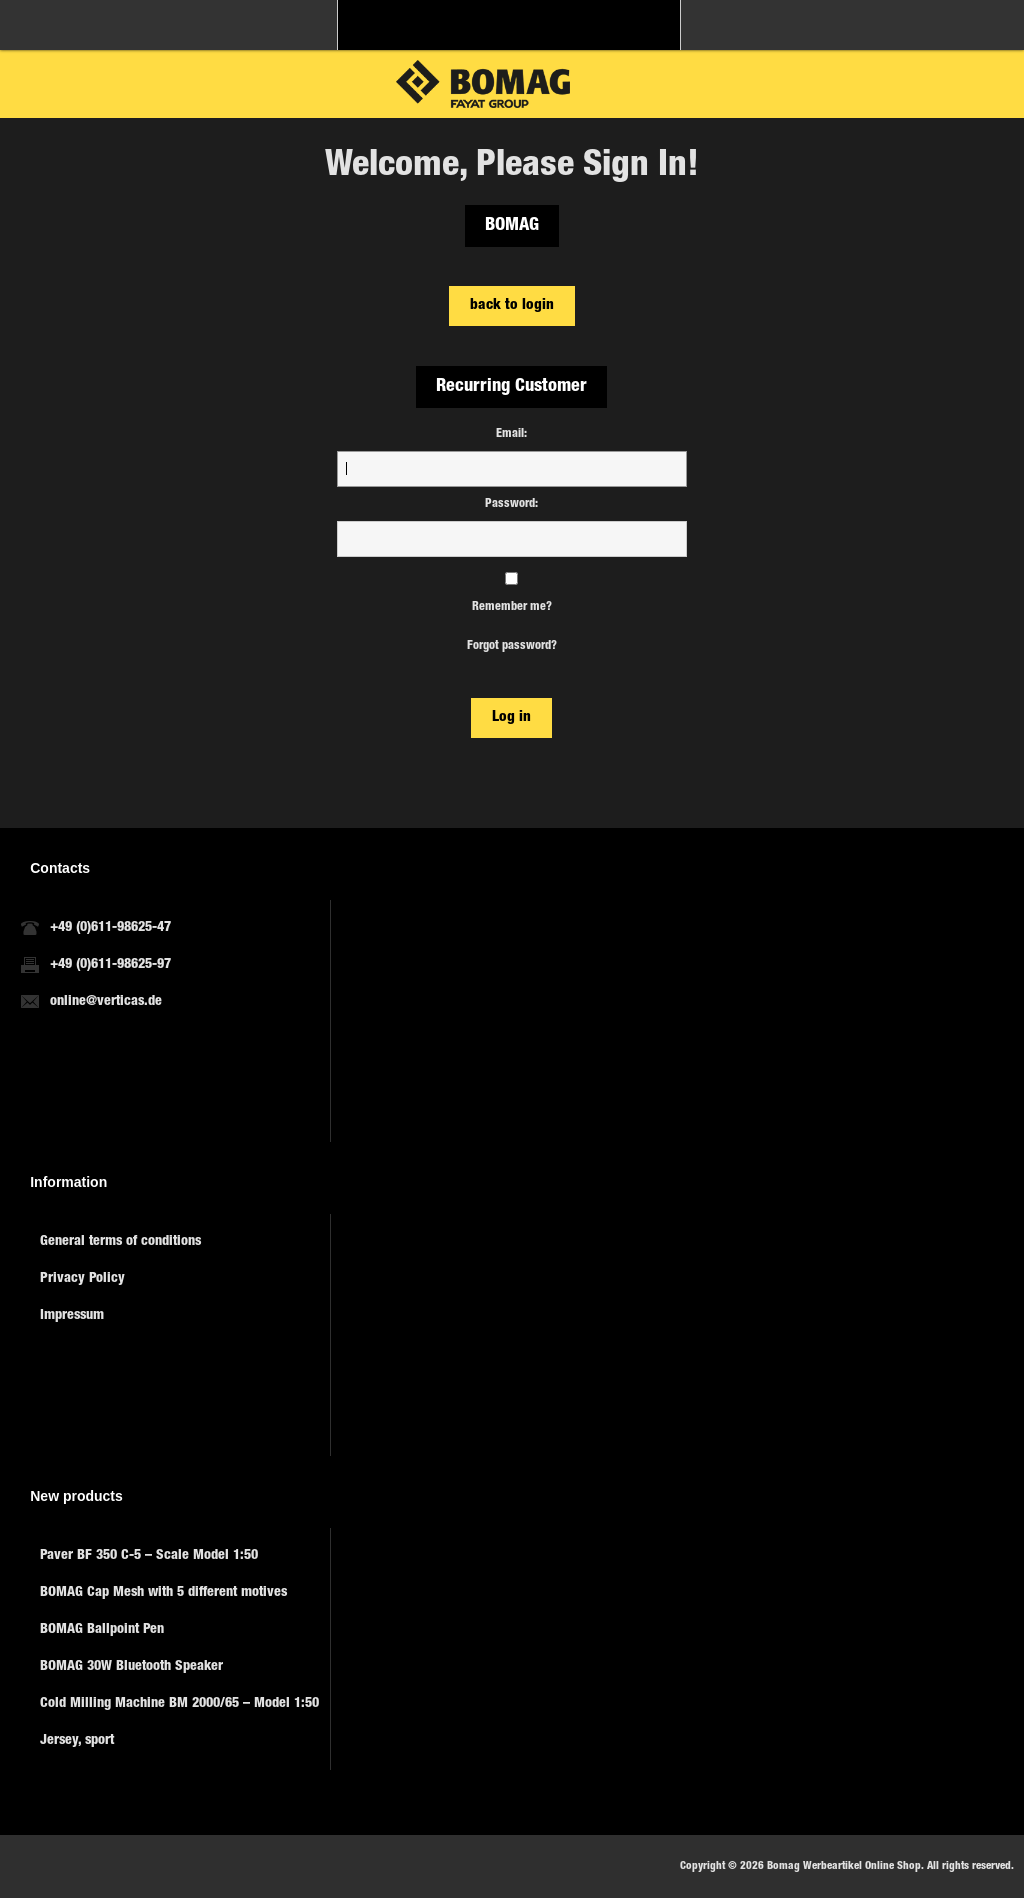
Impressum (72, 1316)
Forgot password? (512, 646)
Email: (511, 434)
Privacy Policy (82, 1279)
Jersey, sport (77, 1741)
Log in (511, 717)
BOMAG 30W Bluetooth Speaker (131, 1667)
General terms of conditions (120, 1242)
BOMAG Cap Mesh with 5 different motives (163, 1593)
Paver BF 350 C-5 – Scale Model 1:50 (149, 1556)
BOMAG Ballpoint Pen (102, 1630)
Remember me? (512, 607)
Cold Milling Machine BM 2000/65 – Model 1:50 (179, 1704)
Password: (511, 504)
